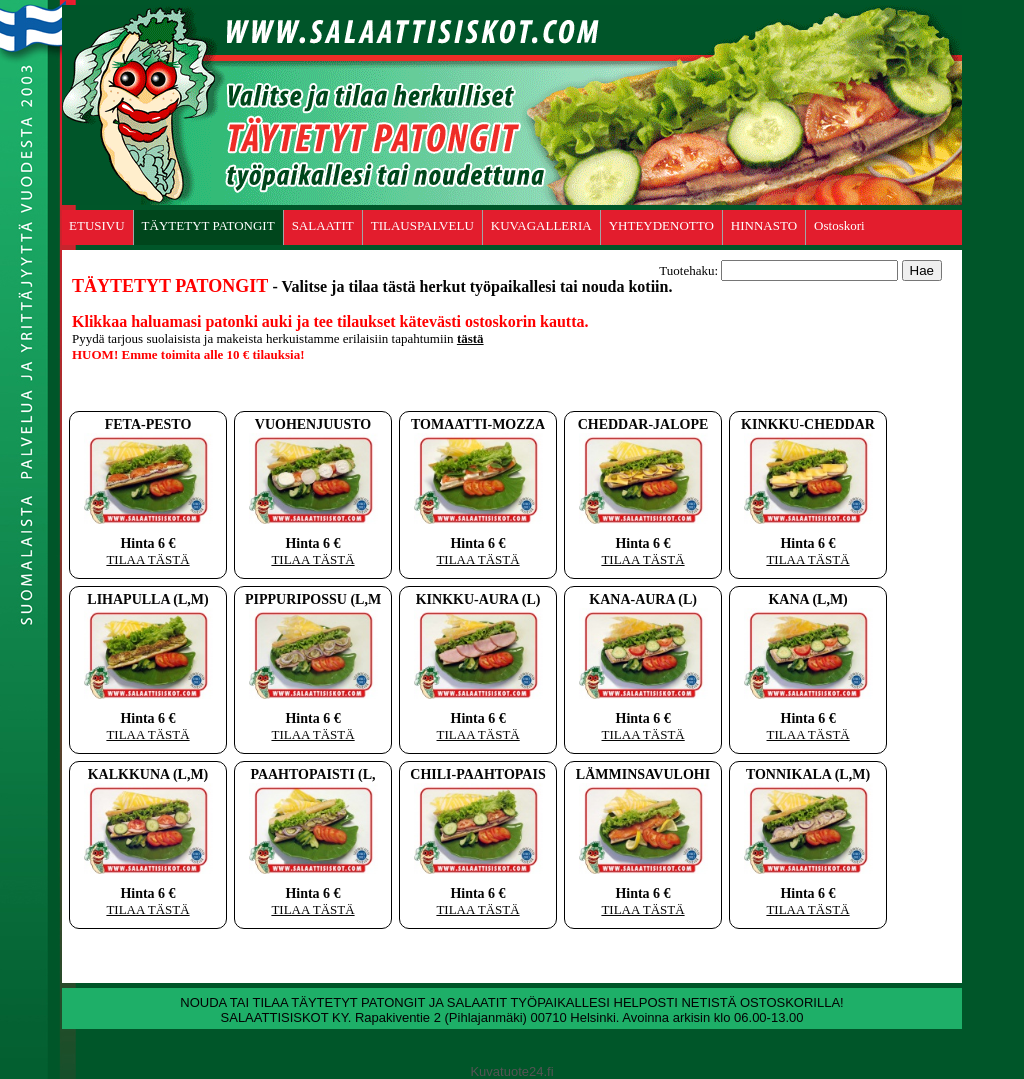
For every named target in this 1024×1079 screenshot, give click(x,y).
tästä (470, 338)
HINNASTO (764, 225)
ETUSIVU (97, 225)
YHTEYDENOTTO (661, 225)
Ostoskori (839, 225)
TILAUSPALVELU (422, 225)
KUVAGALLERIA (541, 225)
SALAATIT (323, 225)
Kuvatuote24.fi (511, 1071)
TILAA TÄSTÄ (147, 559)
